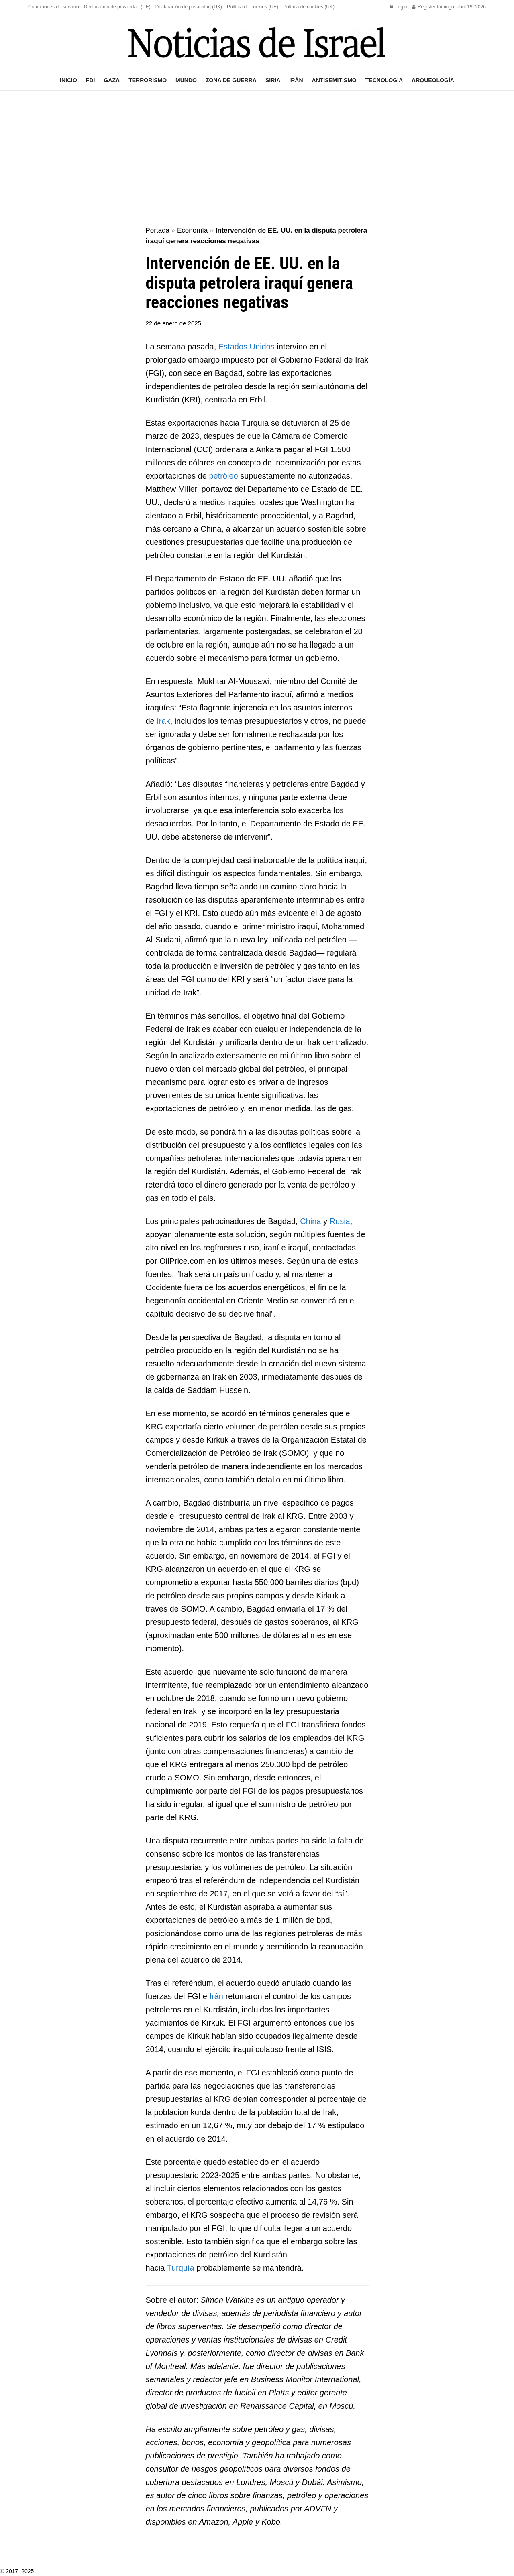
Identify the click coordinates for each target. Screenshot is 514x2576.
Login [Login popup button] (398, 7)
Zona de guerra (231, 80)
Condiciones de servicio (53, 7)
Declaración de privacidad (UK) (188, 7)
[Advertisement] (257, 159)
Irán (296, 80)
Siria (272, 80)
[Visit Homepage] (257, 42)
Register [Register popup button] (424, 7)
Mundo (186, 80)
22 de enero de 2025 (173, 323)
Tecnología (384, 80)
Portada (158, 230)
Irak (163, 721)
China (310, 1221)
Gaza (112, 80)
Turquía (180, 2267)
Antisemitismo (334, 80)
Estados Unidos (246, 346)
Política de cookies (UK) (309, 7)
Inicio (68, 80)
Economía (192, 230)
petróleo (223, 475)
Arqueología (433, 80)
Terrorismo (147, 80)
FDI (90, 80)
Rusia (340, 1221)
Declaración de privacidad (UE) (117, 7)
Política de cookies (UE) (252, 7)
